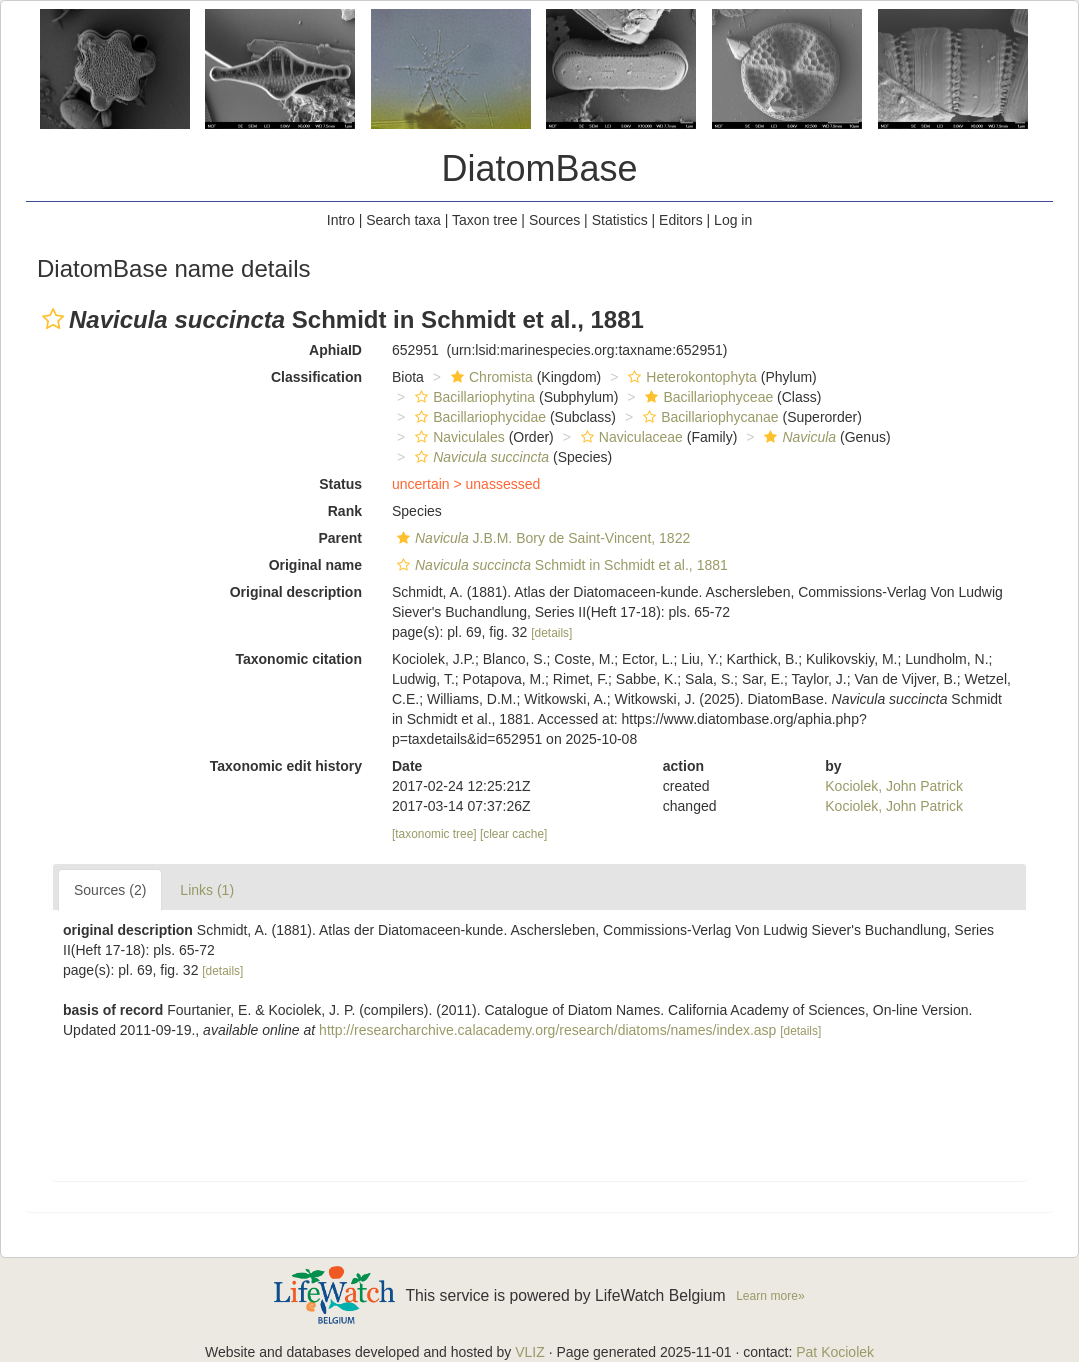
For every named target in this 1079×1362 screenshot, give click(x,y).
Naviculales (457, 437)
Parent (340, 538)
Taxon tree (484, 220)
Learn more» (770, 1296)
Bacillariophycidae (478, 417)
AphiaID (335, 350)
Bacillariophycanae (708, 417)
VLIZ (530, 1352)
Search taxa (403, 220)
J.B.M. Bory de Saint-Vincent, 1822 (541, 538)
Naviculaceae (629, 437)
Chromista (489, 377)
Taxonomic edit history (286, 766)
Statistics (620, 220)
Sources (554, 220)
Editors (681, 220)
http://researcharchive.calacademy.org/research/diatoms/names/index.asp (547, 1030)
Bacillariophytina (472, 397)
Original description (296, 592)
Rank (345, 511)
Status (340, 484)
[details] (551, 633)
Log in (733, 220)
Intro (341, 220)
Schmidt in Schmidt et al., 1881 (560, 565)
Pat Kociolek (835, 1352)
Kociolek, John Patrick (894, 786)
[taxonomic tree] (434, 834)
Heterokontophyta (690, 377)
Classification (316, 377)
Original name (315, 565)
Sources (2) (110, 890)
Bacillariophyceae (706, 397)
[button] (53, 319)
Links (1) (207, 890)
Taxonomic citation (298, 659)
